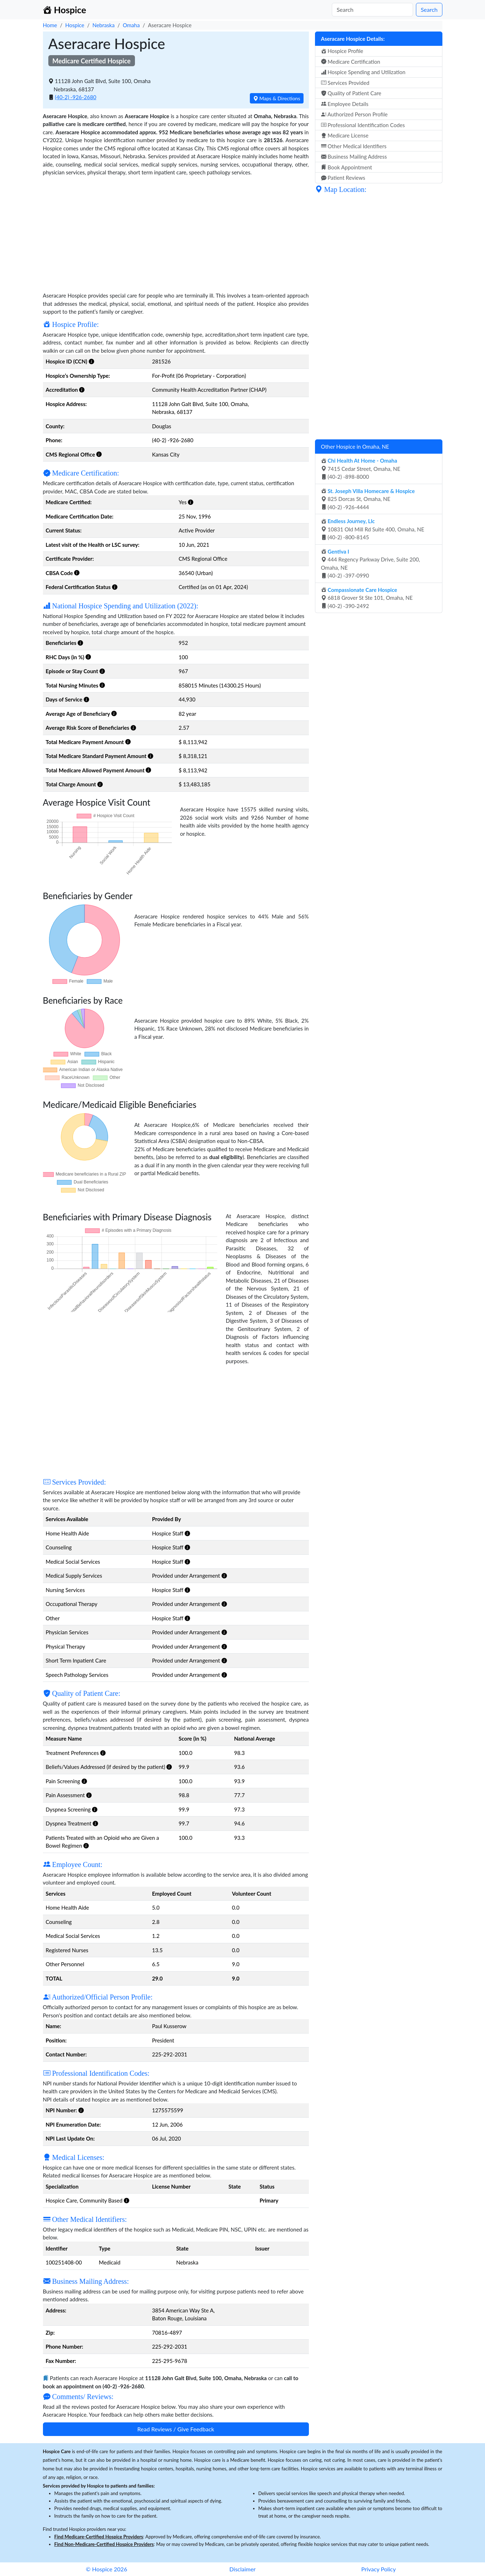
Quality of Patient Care (351, 93)
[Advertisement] (176, 233)
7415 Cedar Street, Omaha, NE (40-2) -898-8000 (361, 468)
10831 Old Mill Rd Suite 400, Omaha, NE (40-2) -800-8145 (373, 529)
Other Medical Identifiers (354, 146)
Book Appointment (346, 167)
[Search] (372, 9)
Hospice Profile (342, 51)
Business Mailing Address (354, 156)
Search (429, 9)
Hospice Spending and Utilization (363, 72)
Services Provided (345, 82)
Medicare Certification (350, 61)
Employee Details (345, 104)
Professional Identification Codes (363, 125)
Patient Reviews (343, 177)
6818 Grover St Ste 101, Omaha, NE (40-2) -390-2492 (367, 598)
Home (50, 25)
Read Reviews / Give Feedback (175, 2429)
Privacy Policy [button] (378, 2569)
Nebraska (103, 25)
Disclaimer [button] (242, 2569)
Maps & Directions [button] (276, 98)
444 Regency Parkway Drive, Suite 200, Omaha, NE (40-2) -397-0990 (370, 563)
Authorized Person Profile (354, 114)
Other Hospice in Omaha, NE (355, 446)
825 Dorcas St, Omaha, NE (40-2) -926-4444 (368, 499)
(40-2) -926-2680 (75, 97)
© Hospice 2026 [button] (106, 2569)
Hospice (74, 25)
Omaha (131, 25)
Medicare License (345, 135)
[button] (91, 361)
